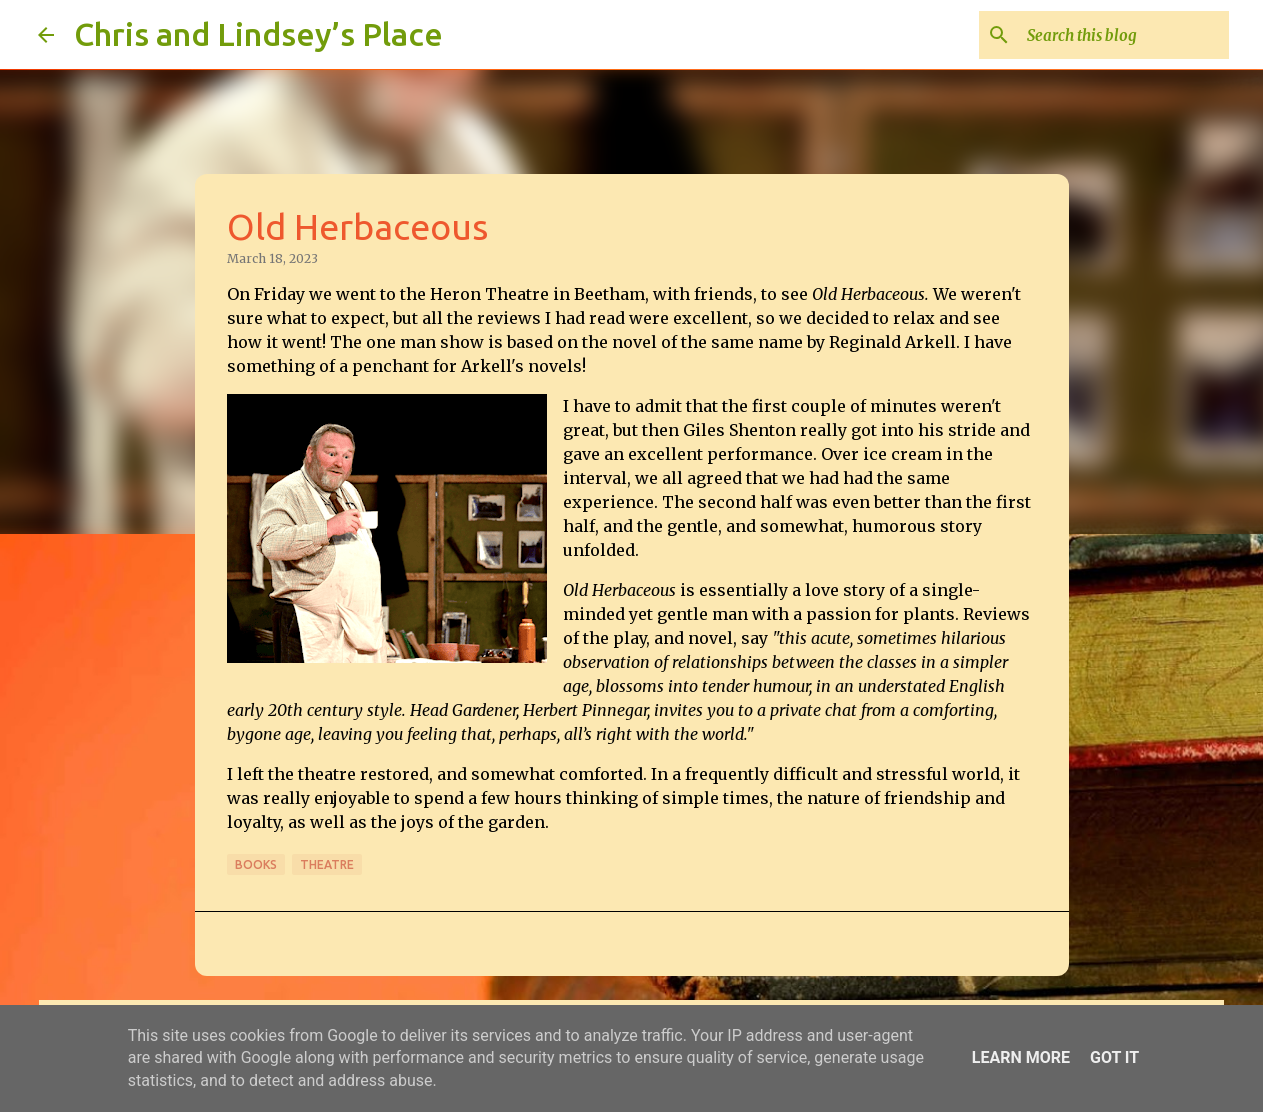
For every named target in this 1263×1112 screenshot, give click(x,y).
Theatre (327, 864)
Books (256, 864)
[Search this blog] (1124, 35)
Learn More (1021, 1057)
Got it (1114, 1057)
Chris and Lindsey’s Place (258, 34)
